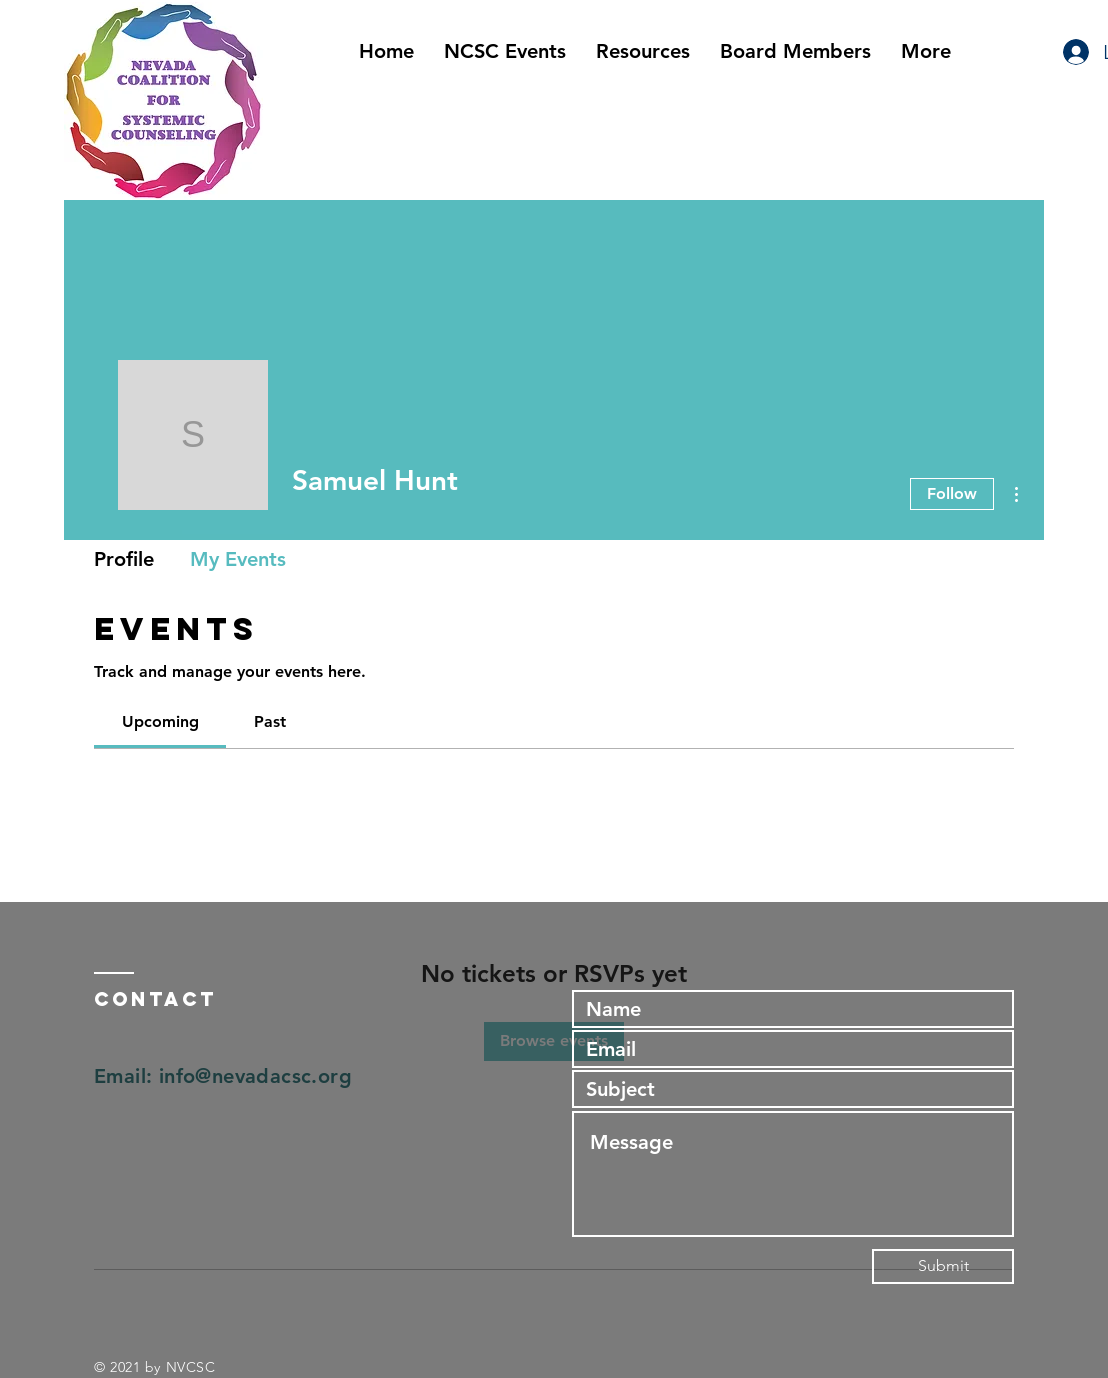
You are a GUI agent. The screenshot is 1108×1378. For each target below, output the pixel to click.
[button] (643, 51)
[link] (160, 721)
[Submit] (943, 1266)
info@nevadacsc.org (255, 1076)
